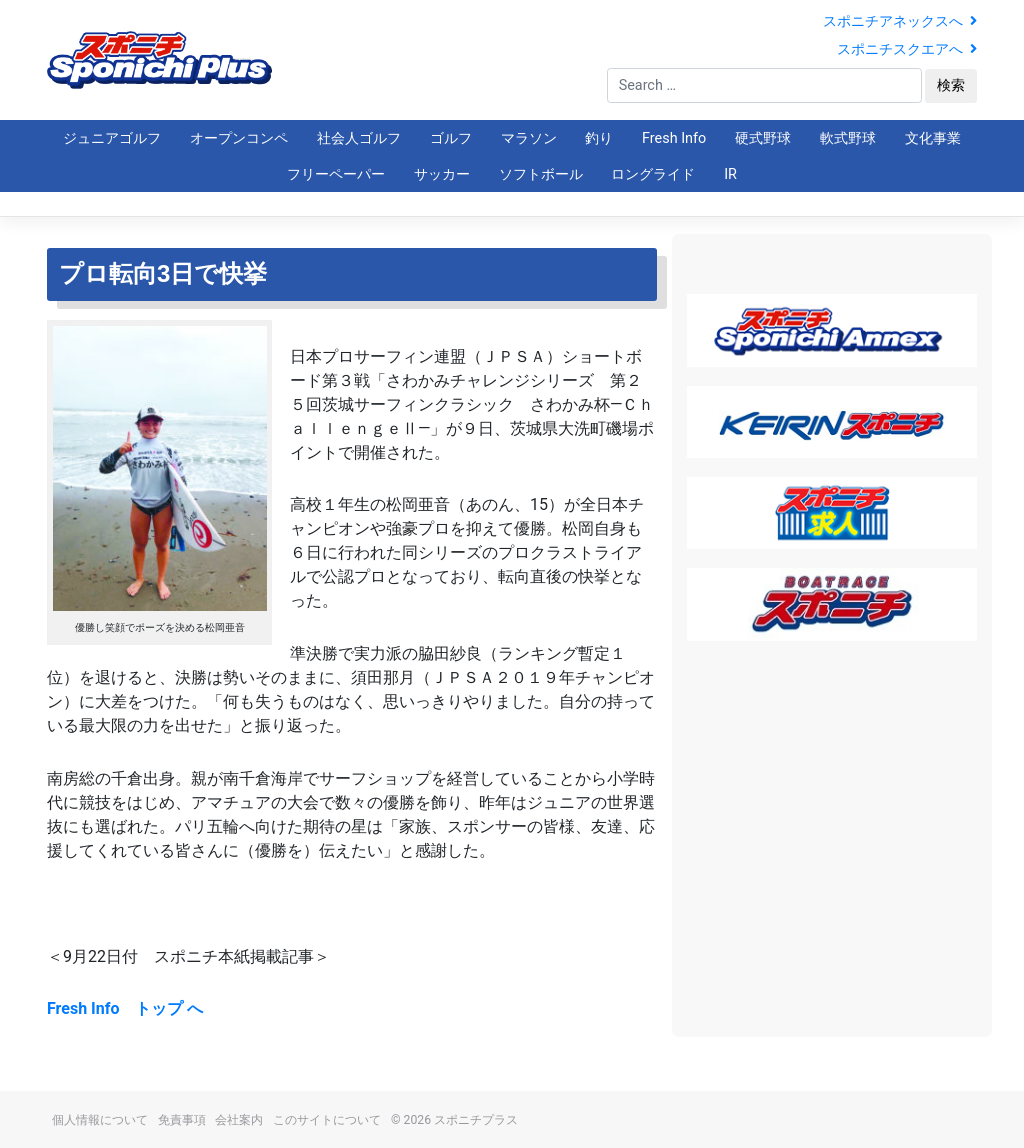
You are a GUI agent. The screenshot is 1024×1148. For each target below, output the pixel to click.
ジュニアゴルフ (112, 138)
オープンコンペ (239, 138)
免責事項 (182, 1120)
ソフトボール (541, 174)
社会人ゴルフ (359, 138)
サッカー (442, 174)
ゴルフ (451, 138)
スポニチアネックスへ (900, 21)
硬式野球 (763, 138)
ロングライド (653, 174)
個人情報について (100, 1120)
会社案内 (239, 1120)
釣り (599, 138)
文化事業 (933, 138)
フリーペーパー (336, 174)
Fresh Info (674, 138)
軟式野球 (848, 138)
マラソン (529, 138)
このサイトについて (327, 1120)
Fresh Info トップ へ (125, 1008)
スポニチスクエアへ (907, 49)
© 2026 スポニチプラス (454, 1120)
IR (730, 174)
